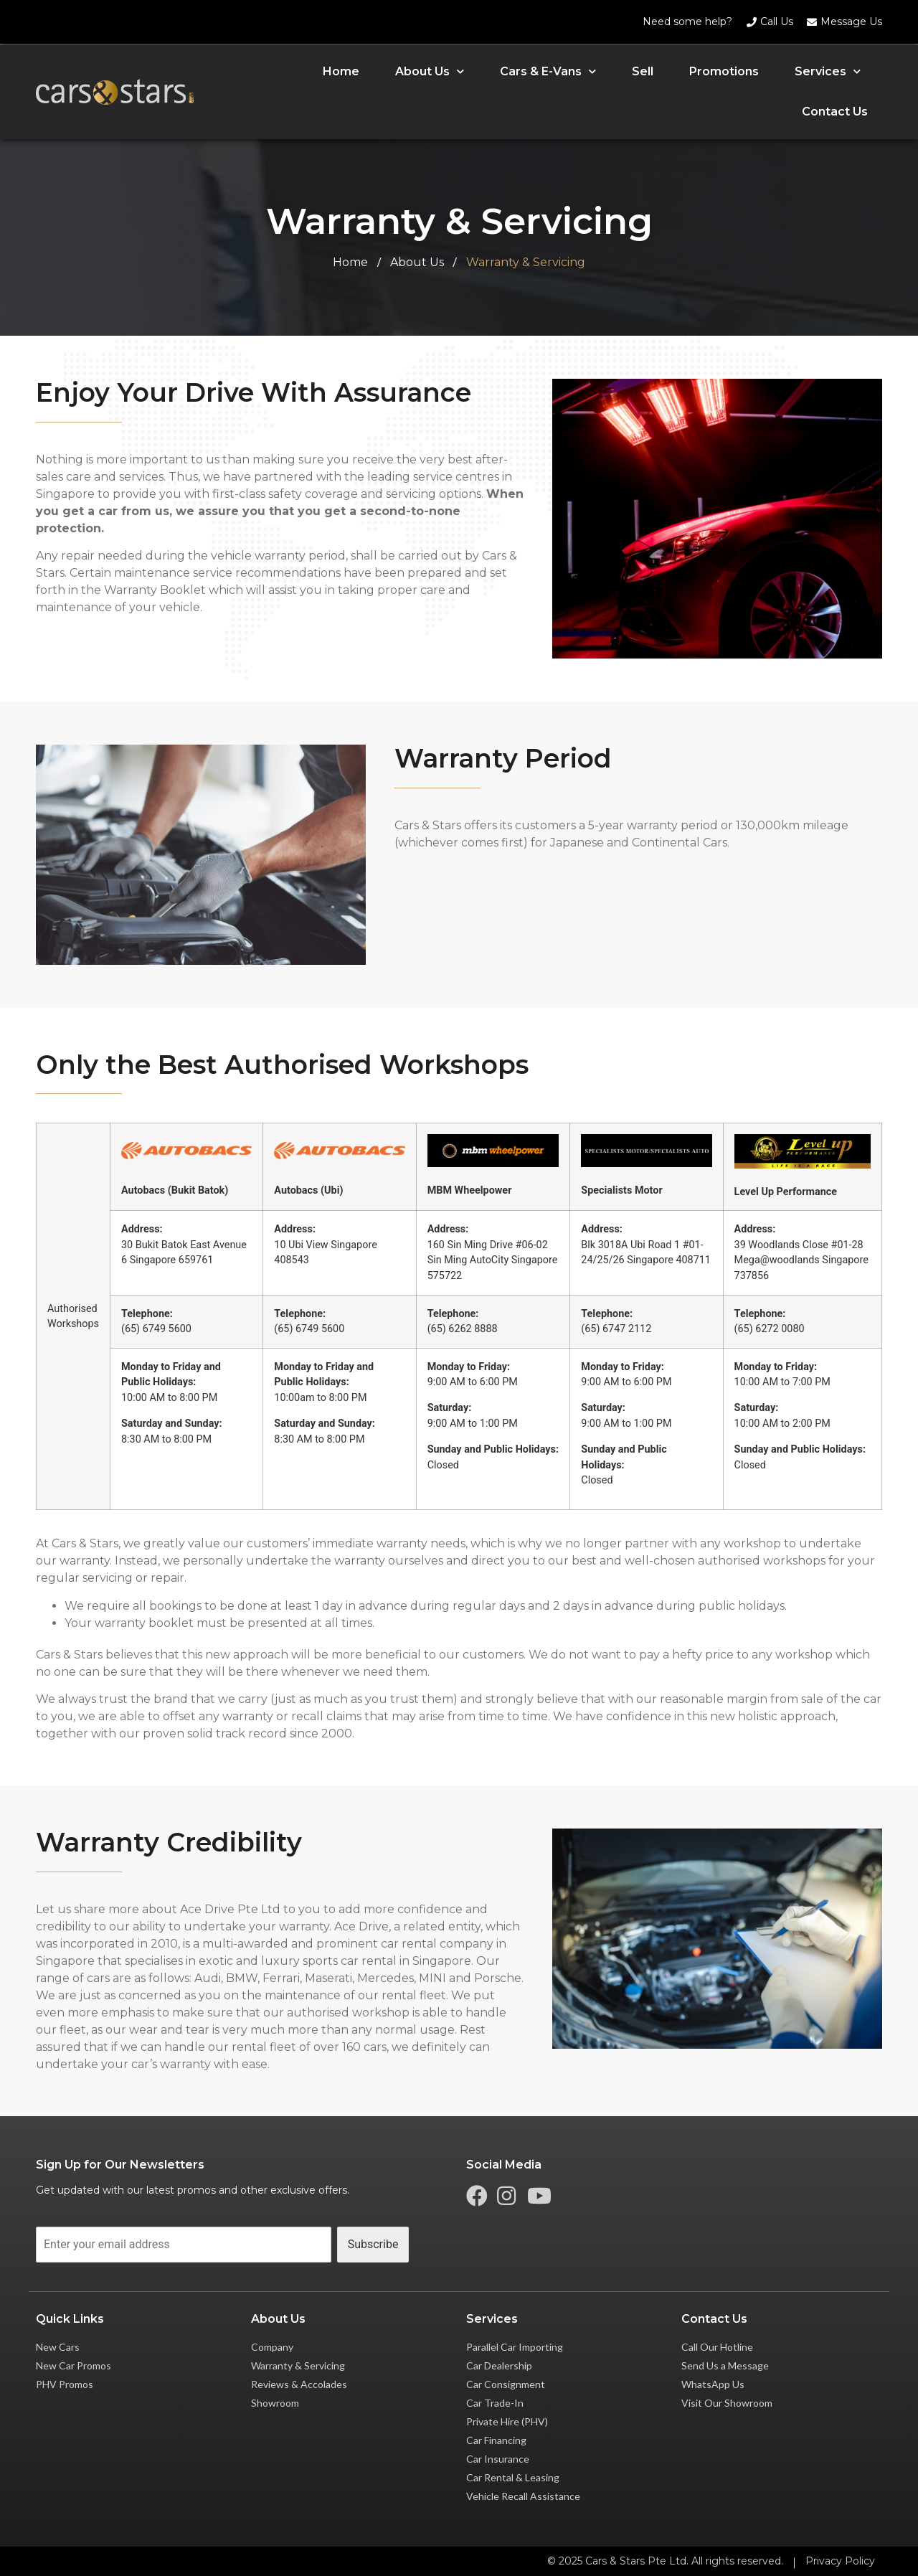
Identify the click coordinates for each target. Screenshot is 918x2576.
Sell (642, 71)
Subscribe (373, 2244)
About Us (429, 71)
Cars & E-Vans (548, 71)
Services (828, 71)
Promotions (724, 71)
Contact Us (835, 111)
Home (341, 71)
